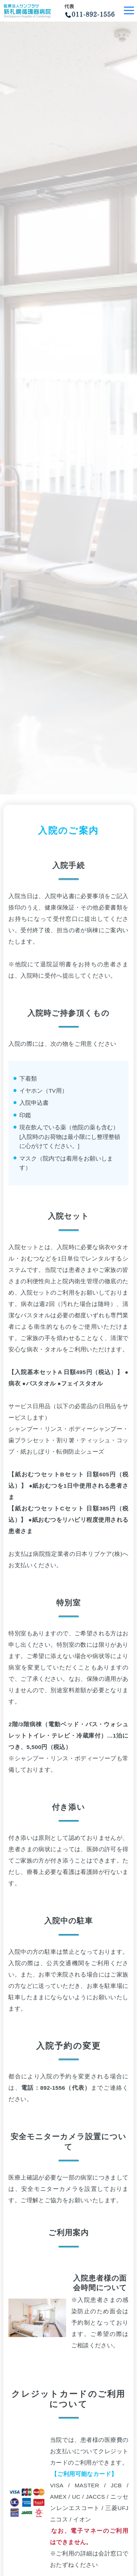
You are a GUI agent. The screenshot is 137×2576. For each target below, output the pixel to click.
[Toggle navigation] (129, 10)
